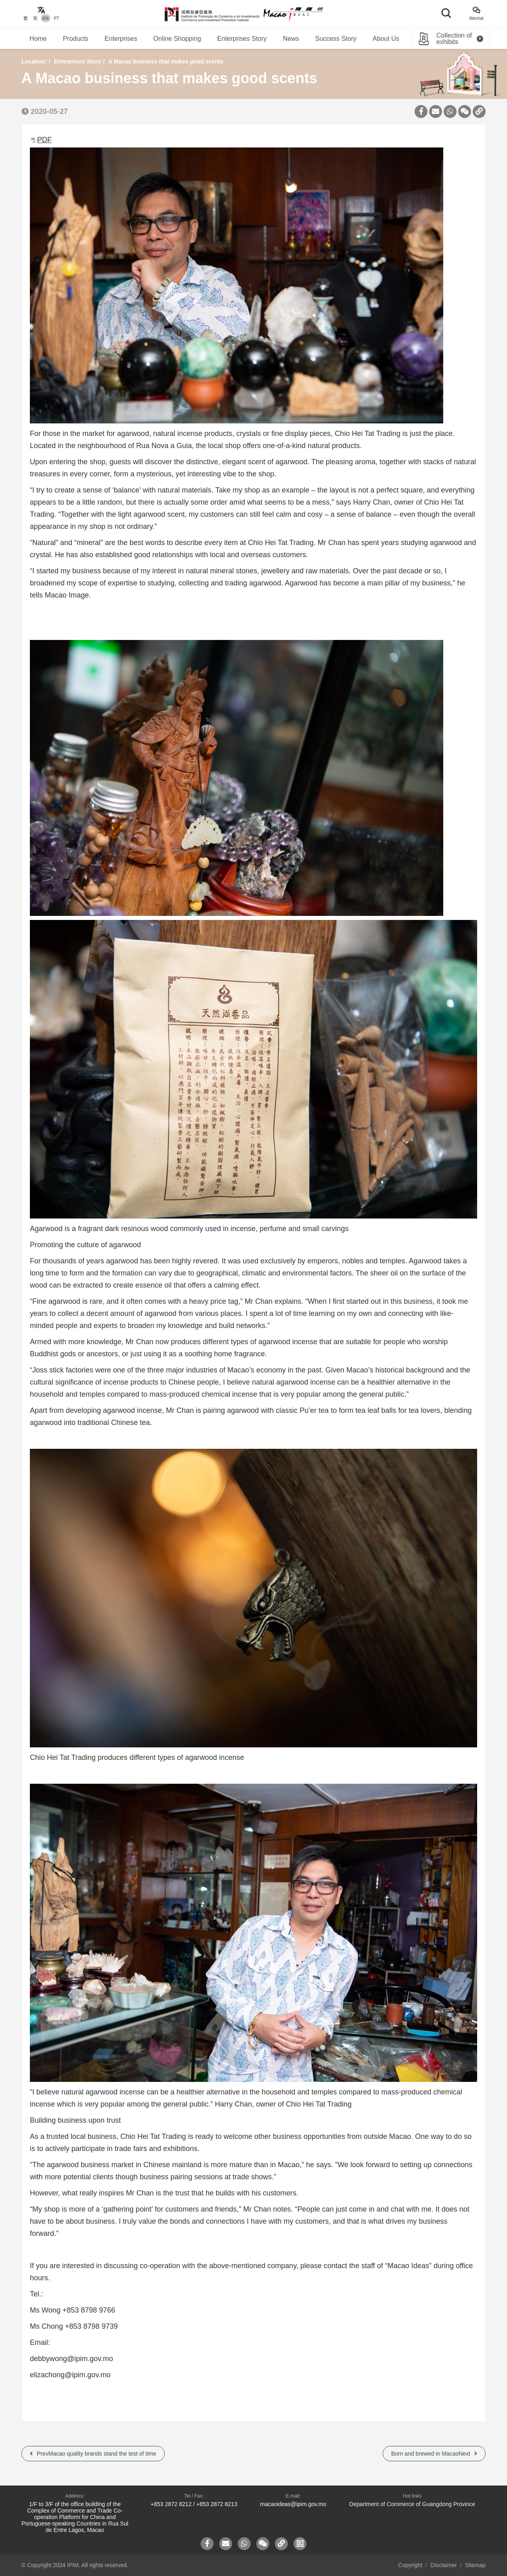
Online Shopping (177, 38)
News (291, 38)
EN (46, 18)
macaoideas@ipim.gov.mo (293, 2504)
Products (75, 38)
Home (38, 38)
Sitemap (475, 2565)
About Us (386, 38)
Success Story (335, 38)
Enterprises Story (242, 38)
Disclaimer (443, 2565)
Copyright (410, 2565)
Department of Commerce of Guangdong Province (412, 2504)
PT (56, 18)
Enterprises (121, 38)
